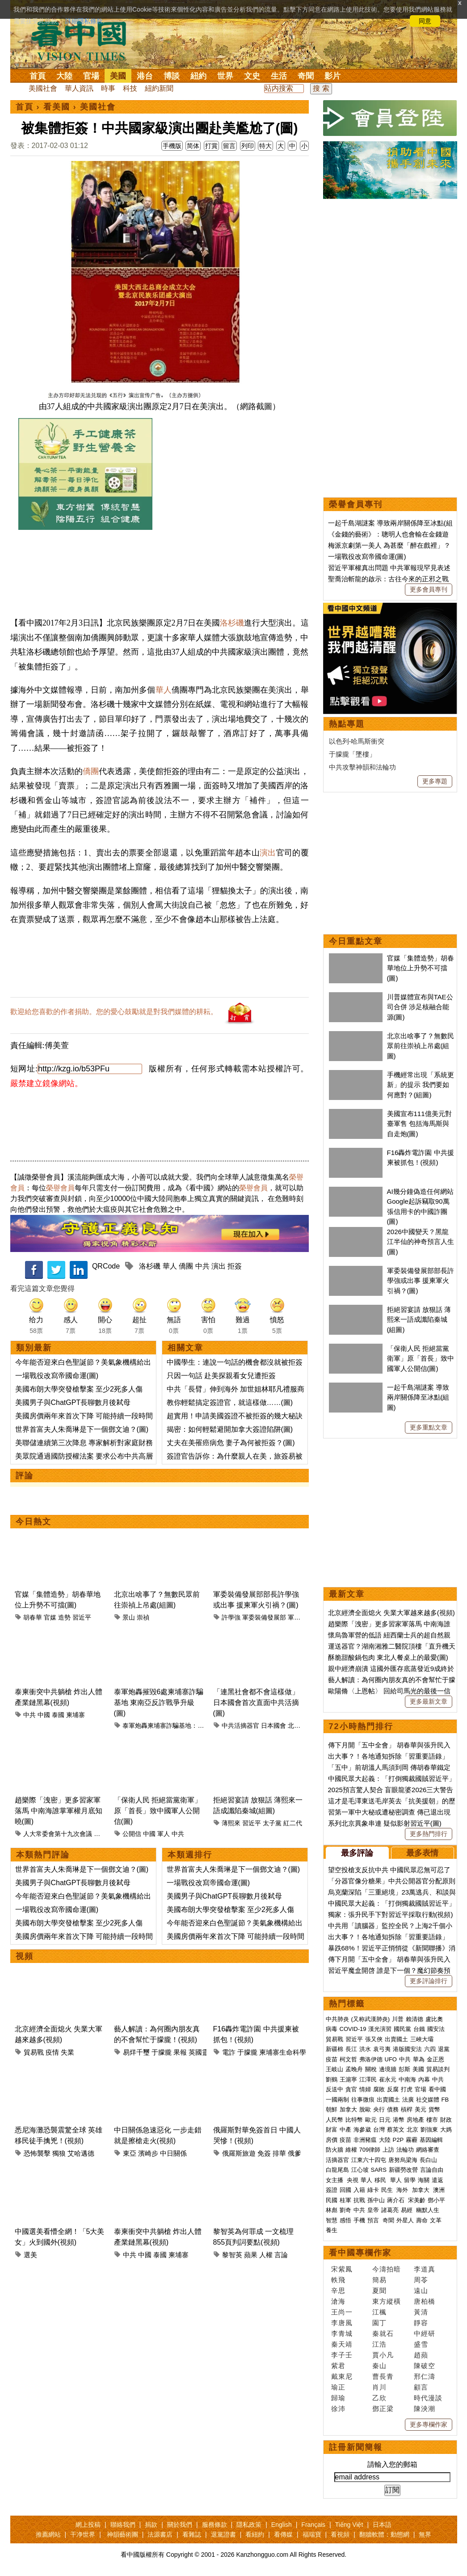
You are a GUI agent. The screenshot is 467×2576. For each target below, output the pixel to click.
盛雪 (421, 2344)
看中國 (437, 2089)
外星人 (405, 2220)
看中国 (84, 40)
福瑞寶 (312, 2534)
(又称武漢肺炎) (370, 2019)
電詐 (229, 2052)
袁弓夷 (382, 2049)
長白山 (428, 2160)
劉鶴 (331, 2079)
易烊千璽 (136, 2052)
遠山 (421, 2290)
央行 (379, 2109)
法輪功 (405, 2149)
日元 (385, 2119)
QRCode (106, 1266)
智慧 (331, 2220)
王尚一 (342, 2312)
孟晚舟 (354, 2069)
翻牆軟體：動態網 (384, 2534)
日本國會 (273, 1725)
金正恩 (435, 2059)
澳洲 (439, 2190)
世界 (225, 76)
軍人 (163, 1833)
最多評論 (357, 1852)
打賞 (211, 145)
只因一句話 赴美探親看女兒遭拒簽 (221, 1375)
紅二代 (292, 1823)
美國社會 (43, 88)
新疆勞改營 (403, 2169)
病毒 (331, 2029)
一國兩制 (337, 2099)
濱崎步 (148, 2153)
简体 (193, 145)
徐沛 (338, 2408)
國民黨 (402, 2029)
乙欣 (379, 2398)
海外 (403, 2190)
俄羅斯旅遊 (239, 2153)
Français (313, 2524)
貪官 (351, 2089)
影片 (332, 76)
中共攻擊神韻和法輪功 (362, 767)
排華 (279, 2153)
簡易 (379, 2280)
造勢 (64, 1617)
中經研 (424, 2333)
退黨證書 (223, 2534)
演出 (268, 852)
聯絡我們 (122, 2524)
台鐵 (419, 2029)
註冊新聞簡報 (356, 2447)
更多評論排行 (428, 1980)
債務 (393, 2109)
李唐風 (342, 2322)
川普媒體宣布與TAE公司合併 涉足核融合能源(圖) (420, 1007)
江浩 (379, 2344)
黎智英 (232, 2255)
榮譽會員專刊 (356, 504)
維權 (351, 2149)
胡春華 (32, 1617)
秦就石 (383, 2333)
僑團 (91, 771)
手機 (359, 2220)
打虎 (406, 2089)
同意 (425, 21)
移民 (380, 2180)
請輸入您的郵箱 (392, 2464)
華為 (419, 2059)
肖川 (379, 2387)
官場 (91, 76)
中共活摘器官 (240, 1725)
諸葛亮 (390, 2210)
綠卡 (373, 2190)
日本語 (382, 2524)
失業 (67, 2052)
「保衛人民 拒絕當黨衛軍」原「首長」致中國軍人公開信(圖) (158, 1810)
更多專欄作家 (428, 2424)
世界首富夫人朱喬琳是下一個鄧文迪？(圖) (82, 1429)
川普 (398, 2019)
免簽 (264, 2153)
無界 (425, 2534)
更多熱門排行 (428, 1833)
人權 (266, 2255)
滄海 (338, 2301)
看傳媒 (283, 2534)
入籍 (359, 2190)
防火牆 (334, 2149)
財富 (331, 2129)
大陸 (64, 76)
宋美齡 (416, 2200)
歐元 (371, 2119)
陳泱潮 (424, 2408)
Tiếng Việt (349, 2524)
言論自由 (431, 2169)
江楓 (379, 2312)
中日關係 (173, 2153)
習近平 (81, 1617)
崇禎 (143, 1617)
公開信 (131, 1833)
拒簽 (234, 1266)
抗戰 (359, 2200)
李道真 (424, 2269)
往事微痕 (362, 2099)
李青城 (342, 2333)
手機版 (172, 145)
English (281, 2524)
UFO (391, 2059)
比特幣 (354, 2119)
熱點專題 (347, 723)
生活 (279, 76)
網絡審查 (427, 2149)
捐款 (151, 2524)
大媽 (446, 2129)
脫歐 (365, 2109)
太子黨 (272, 1823)
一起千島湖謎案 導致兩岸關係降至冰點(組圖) (418, 1397)
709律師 (370, 2149)
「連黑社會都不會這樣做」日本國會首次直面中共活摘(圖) (256, 1702)
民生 (388, 2190)
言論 (281, 2255)
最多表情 (422, 1852)
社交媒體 (427, 2099)
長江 (351, 2049)
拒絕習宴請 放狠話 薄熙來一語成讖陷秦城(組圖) (419, 1319)
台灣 (379, 2129)
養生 (331, 2230)
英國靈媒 (202, 2052)
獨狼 (59, 2153)
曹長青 (383, 2376)
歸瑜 (338, 2398)
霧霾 (411, 2139)
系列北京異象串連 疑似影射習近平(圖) (385, 1823)
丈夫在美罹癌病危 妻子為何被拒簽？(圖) (231, 1443)
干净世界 (82, 2534)
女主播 (335, 2180)
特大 (265, 145)
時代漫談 (428, 2398)
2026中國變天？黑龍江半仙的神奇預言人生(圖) (420, 1242)
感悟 (345, 2220)
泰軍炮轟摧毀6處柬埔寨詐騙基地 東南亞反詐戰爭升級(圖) (159, 1702)
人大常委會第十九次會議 (57, 1833)
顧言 (421, 2387)
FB (445, 2099)
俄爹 (294, 2153)
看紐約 (254, 2534)
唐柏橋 (424, 2301)
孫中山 (376, 2200)
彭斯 (404, 2069)
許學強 (231, 1617)
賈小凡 (383, 2355)
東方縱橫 (386, 2301)
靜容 (421, 2322)
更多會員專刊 (428, 589)
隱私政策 (248, 2524)
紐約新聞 (159, 88)
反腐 (393, 2089)
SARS (379, 2169)
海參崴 (362, 2129)
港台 (145, 76)
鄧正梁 (383, 2408)
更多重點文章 (428, 1427)
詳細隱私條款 (84, 21)
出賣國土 (396, 2039)
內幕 (424, 2079)
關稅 (371, 2069)
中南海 (407, 2079)
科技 (130, 88)
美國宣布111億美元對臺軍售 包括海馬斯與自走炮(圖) (419, 1124)
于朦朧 (161, 2052)
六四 (430, 2049)
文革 (436, 2220)
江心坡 (360, 2169)
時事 (108, 88)
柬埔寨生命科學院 (286, 2052)
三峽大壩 (421, 2039)
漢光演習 (379, 2029)
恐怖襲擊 (37, 2153)
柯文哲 (348, 2059)
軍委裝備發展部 (264, 1617)
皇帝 (373, 2210)
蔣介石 (396, 2200)
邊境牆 (387, 2069)
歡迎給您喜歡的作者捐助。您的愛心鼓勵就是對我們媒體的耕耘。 (114, 1011)
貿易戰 (34, 2052)
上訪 (388, 2149)
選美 (30, 2255)
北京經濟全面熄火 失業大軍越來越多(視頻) (391, 1612)
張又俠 (374, 2039)
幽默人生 (427, 2210)
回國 (345, 2190)
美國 (118, 76)
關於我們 (179, 2524)
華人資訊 (79, 88)
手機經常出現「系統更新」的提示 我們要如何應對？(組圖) (420, 1085)
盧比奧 (434, 2019)
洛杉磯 (232, 622)
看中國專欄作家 (360, 2252)
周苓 (421, 2280)
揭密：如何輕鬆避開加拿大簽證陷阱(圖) (230, 1429)
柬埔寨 (75, 1714)
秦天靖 (342, 2344)
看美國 (56, 106)
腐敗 (379, 2089)
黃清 (421, 2312)
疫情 (52, 2052)
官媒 (50, 1617)
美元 (420, 2109)
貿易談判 (438, 2069)
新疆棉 (334, 2049)
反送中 (334, 2089)
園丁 (379, 2322)
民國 (331, 2200)
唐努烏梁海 (402, 2160)
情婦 (365, 2089)
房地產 (415, 2119)
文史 (252, 76)
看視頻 (340, 2534)
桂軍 (345, 2200)
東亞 (129, 2153)
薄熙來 (231, 1823)
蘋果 (250, 2255)
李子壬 (342, 2355)
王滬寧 (348, 2079)
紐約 (198, 76)
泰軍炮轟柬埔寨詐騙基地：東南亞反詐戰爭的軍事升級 (197, 1725)
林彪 (331, 2210)
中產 (345, 2129)
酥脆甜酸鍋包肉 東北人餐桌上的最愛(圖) (388, 1657)
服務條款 (214, 2524)
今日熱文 (33, 1521)
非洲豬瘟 (365, 2139)
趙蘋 (421, 2355)
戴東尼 (342, 2376)
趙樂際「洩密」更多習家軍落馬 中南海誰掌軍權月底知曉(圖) (58, 1810)
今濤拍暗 (386, 2269)
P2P (398, 2139)
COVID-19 (353, 2029)
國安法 (436, 2029)
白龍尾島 (337, 2169)
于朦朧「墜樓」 (352, 754)
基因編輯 (431, 2139)
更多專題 (434, 781)
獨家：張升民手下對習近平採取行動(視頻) (390, 1914)
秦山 (379, 2365)
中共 (202, 1266)
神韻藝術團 (122, 2534)
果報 (180, 2052)
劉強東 (429, 2129)
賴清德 (414, 2019)
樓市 (432, 2119)
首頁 (37, 76)
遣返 (437, 2180)
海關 (423, 2180)
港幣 (398, 2119)
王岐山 (334, 2069)
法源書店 (159, 2534)
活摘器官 (337, 2160)
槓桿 (406, 2109)
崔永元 (387, 2079)
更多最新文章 (428, 1701)
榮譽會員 (60, 1188)
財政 (446, 2119)
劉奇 (345, 2210)
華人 (164, 689)
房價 (331, 2139)
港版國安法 (407, 2049)
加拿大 (348, 2109)
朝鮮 (331, 2109)
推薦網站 (48, 2534)
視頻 (25, 1956)
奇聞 (306, 76)
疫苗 (331, 2059)
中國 (44, 1714)
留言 (229, 145)
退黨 (444, 2049)
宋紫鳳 (342, 2269)
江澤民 (368, 2079)
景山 (128, 1617)
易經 (407, 2210)
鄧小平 (436, 2200)
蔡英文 (395, 2129)
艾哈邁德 (80, 2153)
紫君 (338, 2365)
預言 (374, 2220)
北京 (412, 2129)
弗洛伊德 (371, 2059)
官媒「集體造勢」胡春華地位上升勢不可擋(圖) (420, 968)
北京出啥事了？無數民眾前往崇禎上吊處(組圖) (420, 1046)
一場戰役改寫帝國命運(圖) (57, 1375)
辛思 (338, 2290)
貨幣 (434, 2109)
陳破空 (424, 2365)
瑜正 (338, 2387)
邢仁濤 (424, 2376)
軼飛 (338, 2280)
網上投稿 (88, 2524)
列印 (247, 145)
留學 (410, 2180)
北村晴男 (300, 1725)
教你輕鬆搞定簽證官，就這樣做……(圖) (230, 1402)
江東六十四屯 (368, 2160)
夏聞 (379, 2290)
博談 (172, 76)
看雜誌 (191, 2534)
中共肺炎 (337, 2019)
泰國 (58, 1714)
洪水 (365, 2049)
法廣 (408, 2099)
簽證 (331, 2190)
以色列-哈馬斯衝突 (357, 741)
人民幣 (334, 2119)
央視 (352, 2180)
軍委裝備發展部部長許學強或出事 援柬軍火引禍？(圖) (420, 1280)
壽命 (422, 2220)
